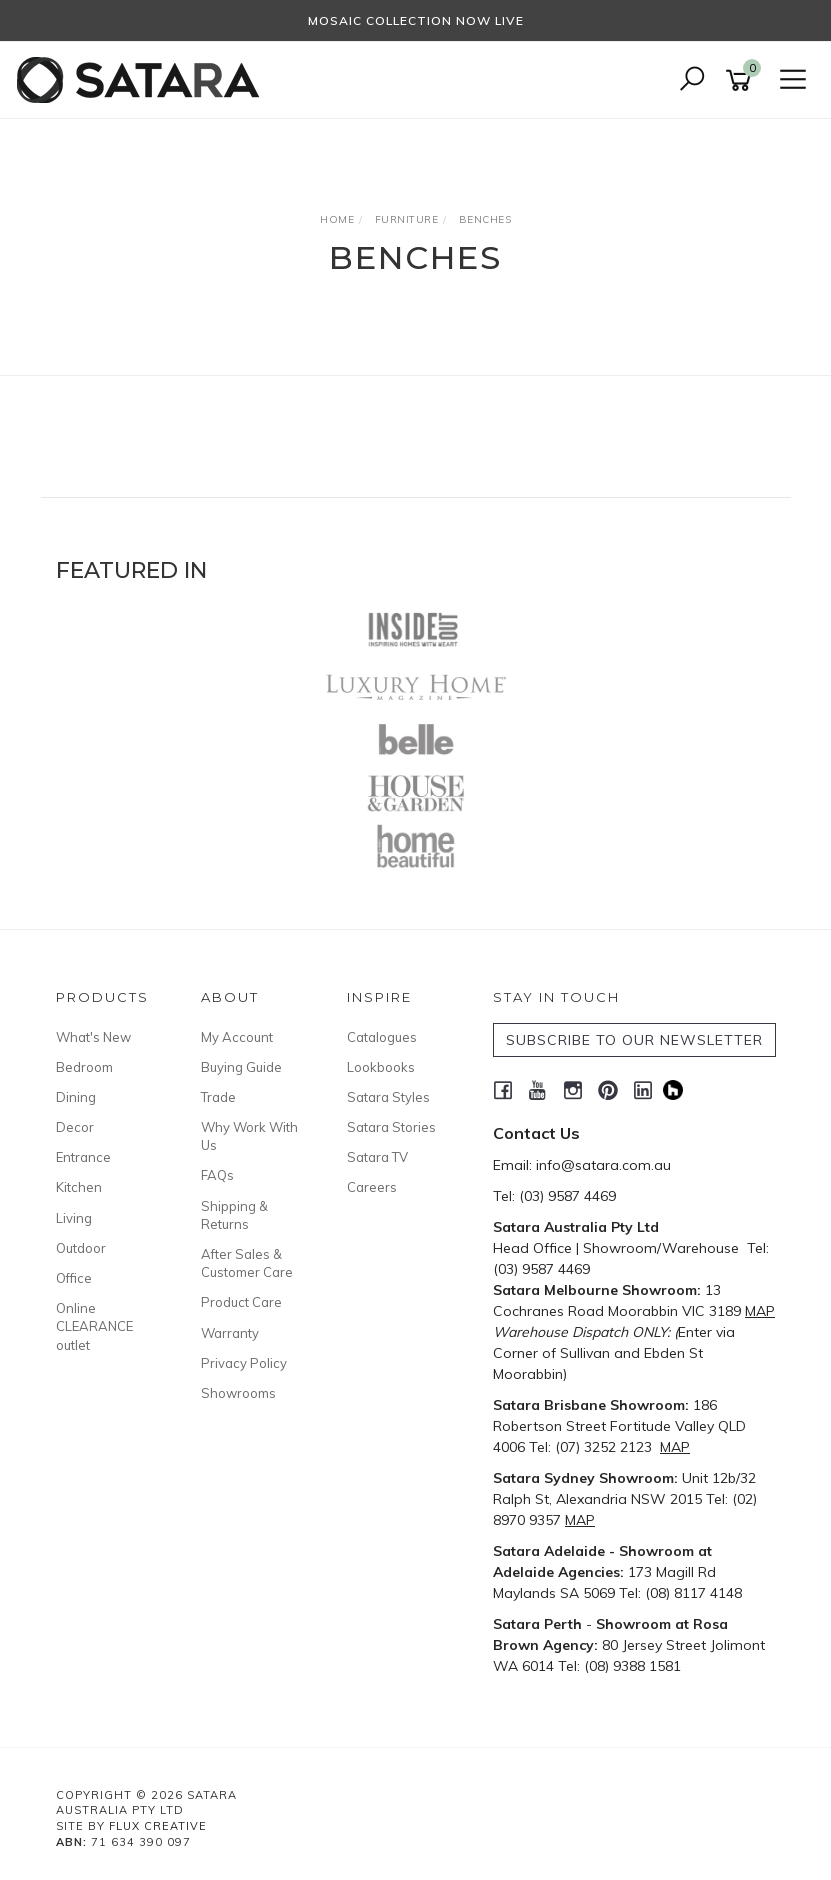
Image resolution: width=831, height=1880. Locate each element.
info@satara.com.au (603, 1165)
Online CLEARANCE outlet (94, 1326)
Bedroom (84, 1067)
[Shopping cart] (742, 80)
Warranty (230, 1333)
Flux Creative (158, 1826)
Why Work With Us (249, 1136)
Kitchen (79, 1187)
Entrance (83, 1157)
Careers (372, 1187)
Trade (218, 1097)
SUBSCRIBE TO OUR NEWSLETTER (634, 1040)
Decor (75, 1127)
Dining (76, 1097)
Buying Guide (241, 1067)
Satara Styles (388, 1097)
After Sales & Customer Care (247, 1263)
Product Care (241, 1302)
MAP (760, 1311)
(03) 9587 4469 (567, 1196)
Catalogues (382, 1037)
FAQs (217, 1175)
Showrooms (238, 1393)
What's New (93, 1037)
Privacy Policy (244, 1363)
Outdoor (81, 1248)
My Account (237, 1037)
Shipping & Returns (234, 1215)
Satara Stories (391, 1127)
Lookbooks (381, 1067)
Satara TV (377, 1157)
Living (74, 1218)
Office (74, 1278)
